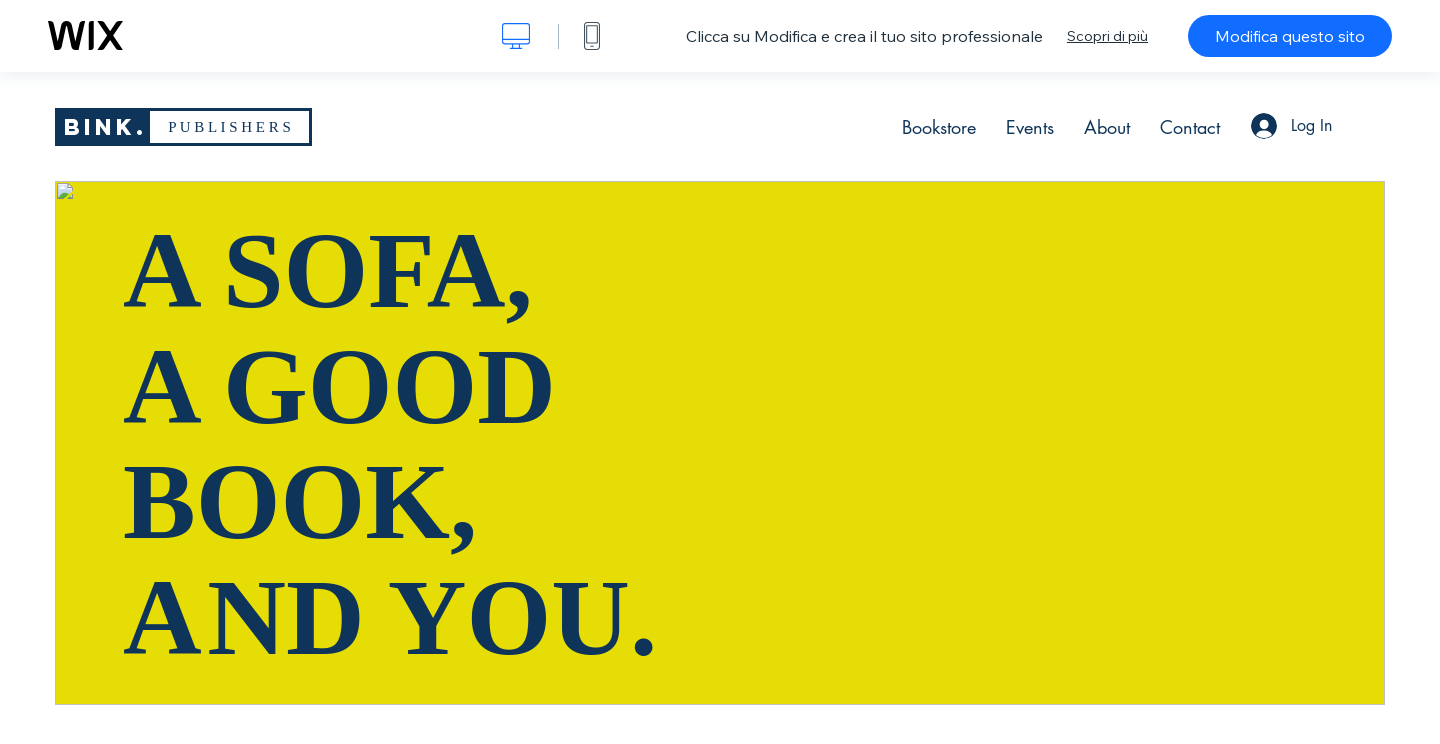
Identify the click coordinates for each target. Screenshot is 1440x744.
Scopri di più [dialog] (1107, 36)
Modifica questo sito (1290, 36)
